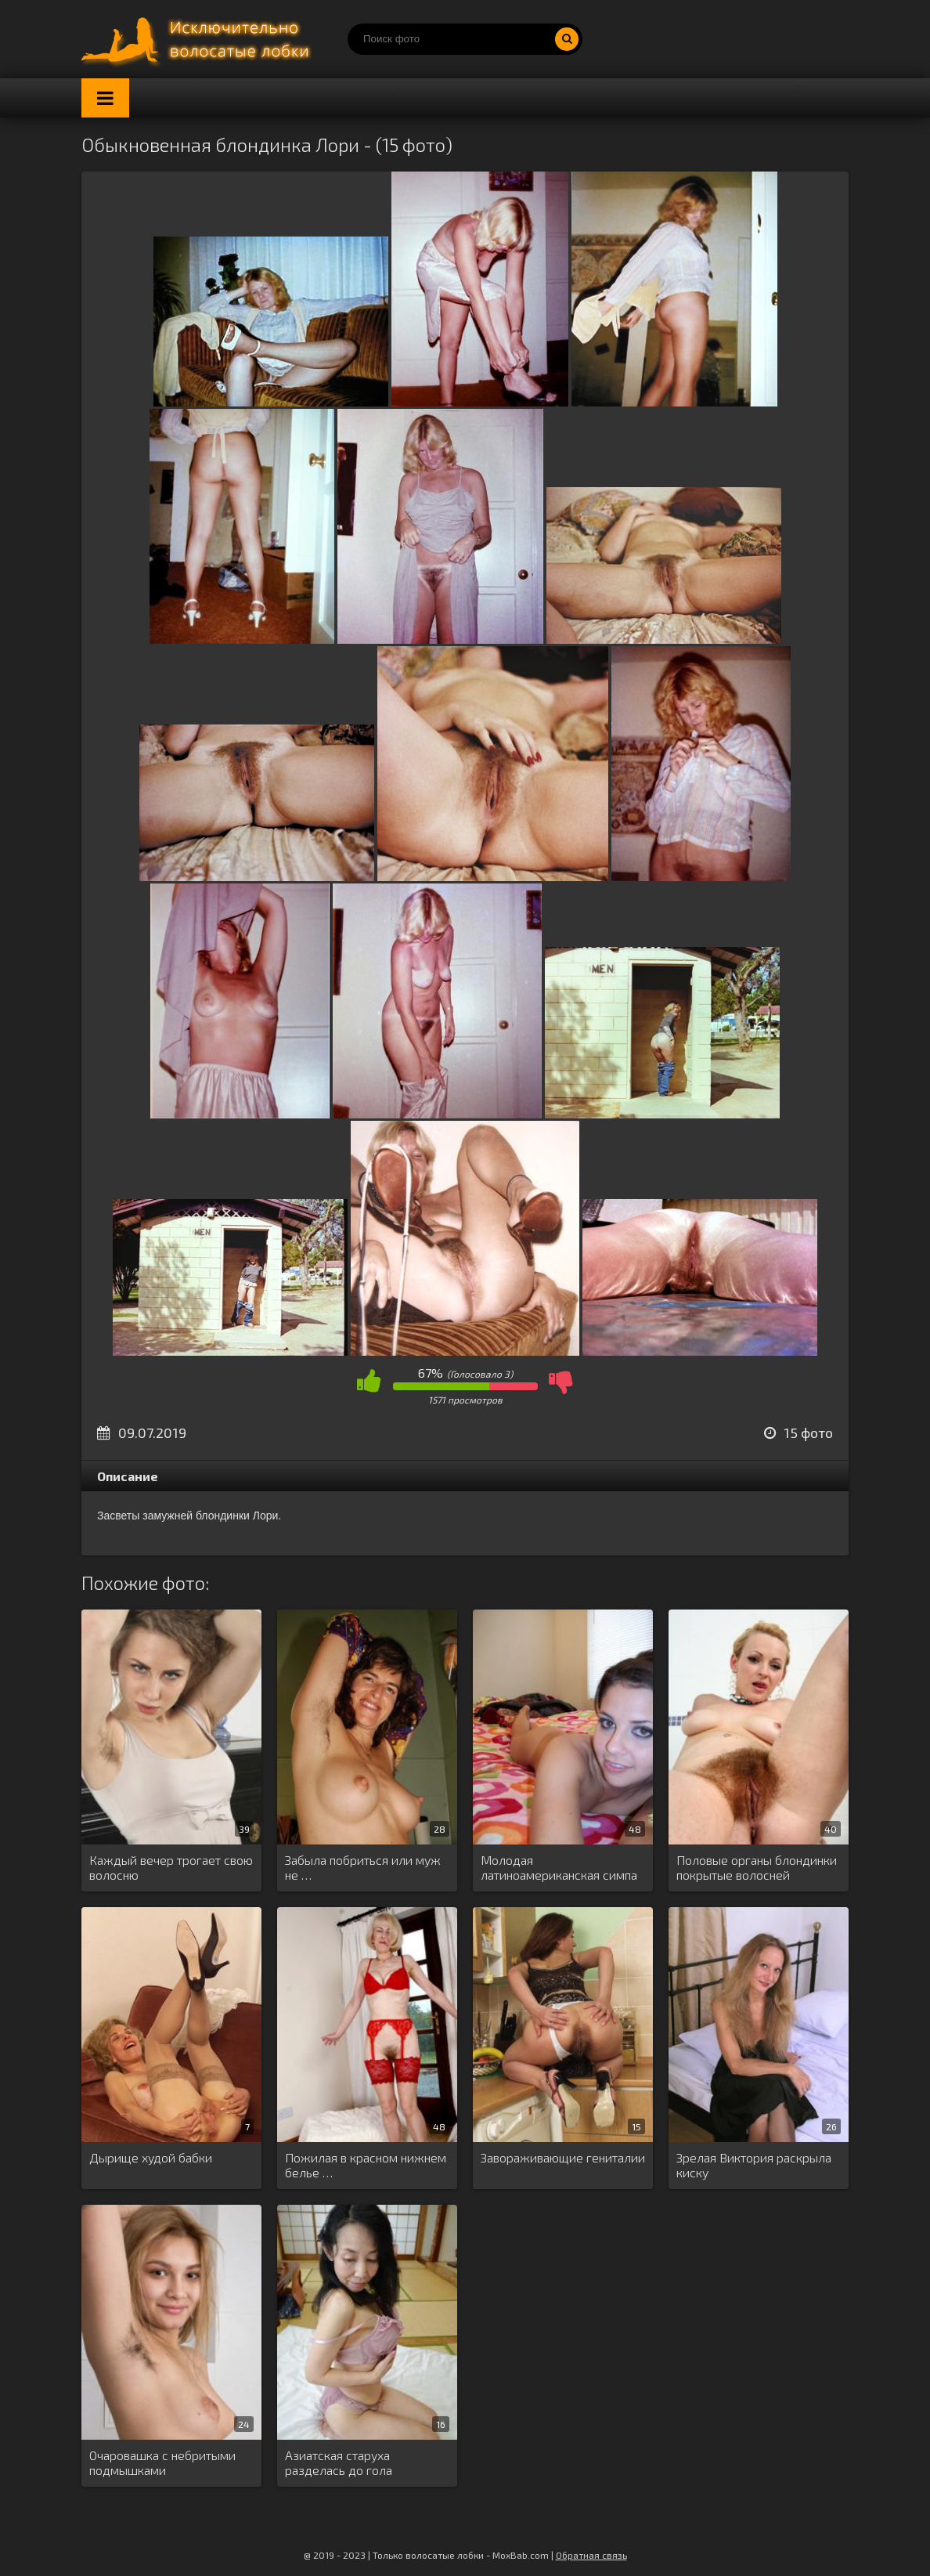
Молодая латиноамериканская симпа (559, 1867)
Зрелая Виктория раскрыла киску (753, 2165)
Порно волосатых (198, 39)
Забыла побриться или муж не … (363, 1867)
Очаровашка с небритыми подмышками (162, 2462)
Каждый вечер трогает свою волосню (171, 1867)
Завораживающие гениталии (563, 2157)
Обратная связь (591, 2554)
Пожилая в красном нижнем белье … (365, 2165)
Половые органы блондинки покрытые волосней (756, 1867)
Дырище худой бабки (150, 2157)
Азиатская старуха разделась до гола (338, 2462)
